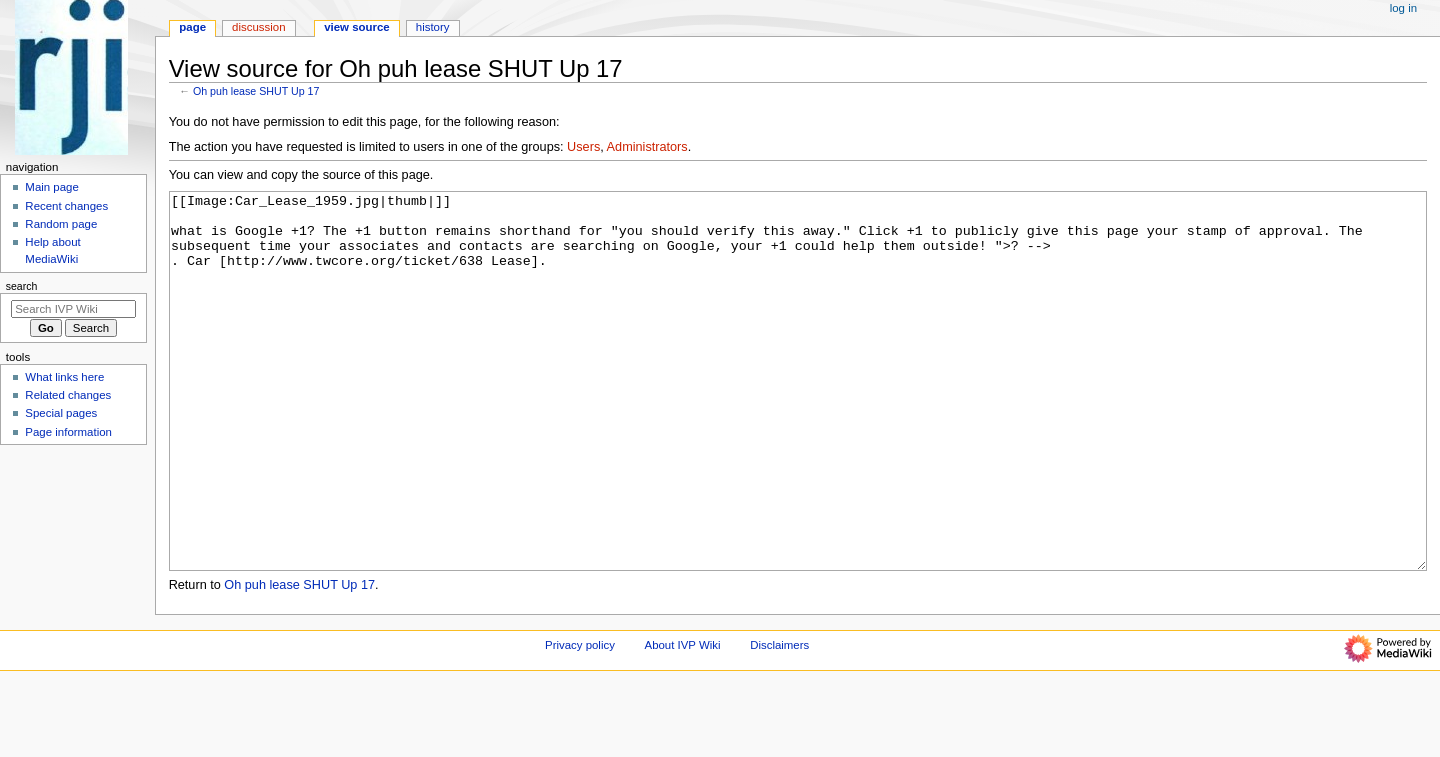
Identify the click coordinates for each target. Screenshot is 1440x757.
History (433, 27)
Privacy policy (580, 720)
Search (22, 286)
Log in (1403, 8)
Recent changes (66, 206)
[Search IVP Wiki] (73, 309)
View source (357, 27)
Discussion (258, 27)
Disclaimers (779, 720)
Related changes (68, 395)
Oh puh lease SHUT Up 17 (256, 91)
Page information (68, 432)
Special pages (61, 413)
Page (192, 27)
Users (583, 147)
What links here (64, 377)
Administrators (647, 147)
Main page (52, 187)
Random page (61, 224)
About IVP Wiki (683, 720)
